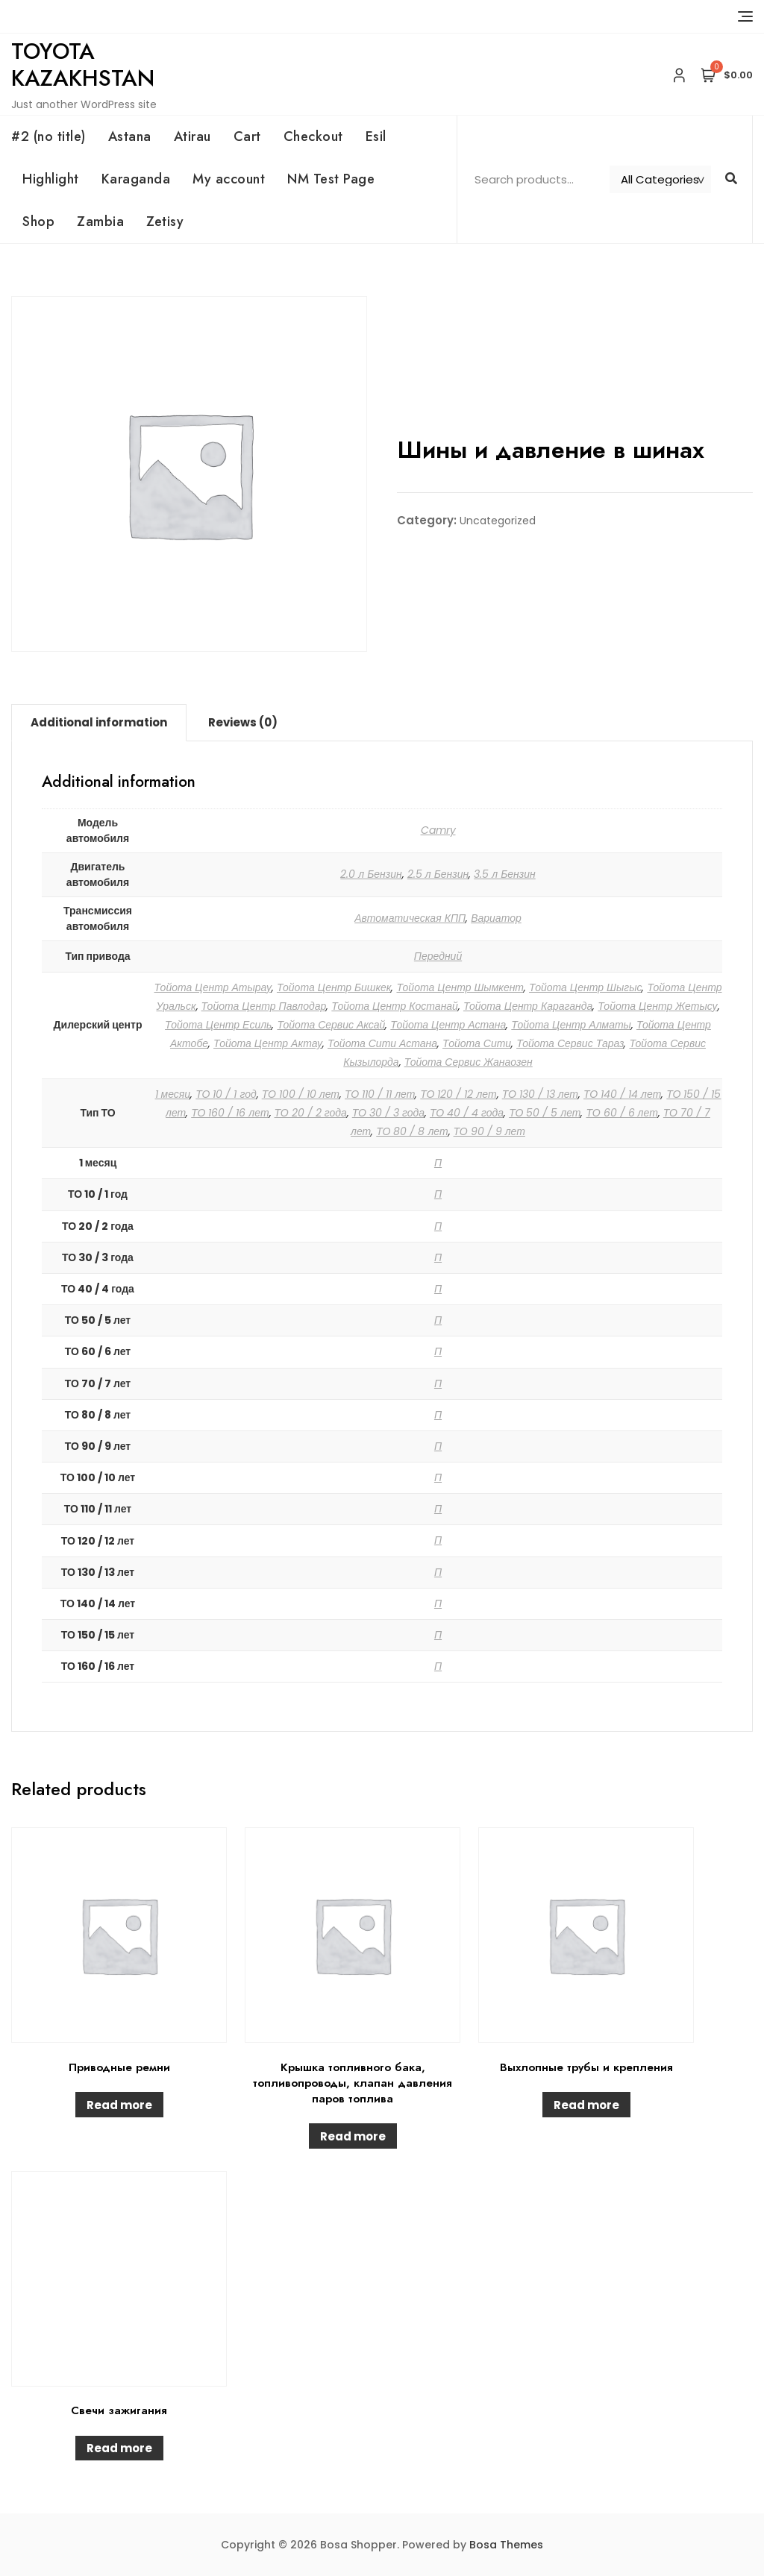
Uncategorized (498, 520)
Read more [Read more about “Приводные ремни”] (119, 2105)
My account (228, 179)
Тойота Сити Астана (382, 1043)
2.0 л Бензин (371, 874)
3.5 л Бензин (505, 874)
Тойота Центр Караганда (527, 1006)
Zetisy (165, 221)
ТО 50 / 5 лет (544, 1112)
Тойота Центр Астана (448, 1024)
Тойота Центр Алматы (571, 1024)
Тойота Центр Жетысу (657, 1006)
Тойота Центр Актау (267, 1043)
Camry (438, 830)
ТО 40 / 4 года (467, 1112)
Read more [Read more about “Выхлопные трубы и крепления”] (586, 2105)
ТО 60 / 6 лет (621, 1112)
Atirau (192, 136)
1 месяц (173, 1094)
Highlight (50, 179)
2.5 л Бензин (438, 874)
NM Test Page (331, 179)
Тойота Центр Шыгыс (585, 987)
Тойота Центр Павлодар (264, 1006)
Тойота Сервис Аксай (331, 1024)
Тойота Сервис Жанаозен (468, 1062)
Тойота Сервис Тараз (570, 1043)
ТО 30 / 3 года (388, 1112)
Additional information (99, 722)
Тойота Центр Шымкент (460, 987)
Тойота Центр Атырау (213, 987)
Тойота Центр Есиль (218, 1024)
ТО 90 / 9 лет (489, 1131)
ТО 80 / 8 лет (412, 1131)
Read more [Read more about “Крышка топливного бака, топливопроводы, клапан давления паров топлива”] (353, 2136)
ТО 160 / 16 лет (230, 1112)
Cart (247, 136)
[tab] (99, 722)
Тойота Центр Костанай (394, 1006)
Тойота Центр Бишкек (334, 987)
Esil (376, 136)
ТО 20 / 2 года (311, 1112)
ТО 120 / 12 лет (458, 1094)
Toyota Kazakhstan (82, 64)
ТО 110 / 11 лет (380, 1094)
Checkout (313, 136)
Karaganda (136, 179)
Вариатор (496, 918)
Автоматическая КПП (410, 918)
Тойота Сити (476, 1043)
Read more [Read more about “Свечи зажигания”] (119, 2448)
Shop (38, 221)
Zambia (100, 221)
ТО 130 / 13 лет (540, 1094)
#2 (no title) (48, 136)
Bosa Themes (506, 2544)
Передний (438, 956)
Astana (129, 136)
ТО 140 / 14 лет (622, 1094)
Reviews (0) (243, 722)
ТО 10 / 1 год (225, 1094)
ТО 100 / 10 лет (300, 1094)
